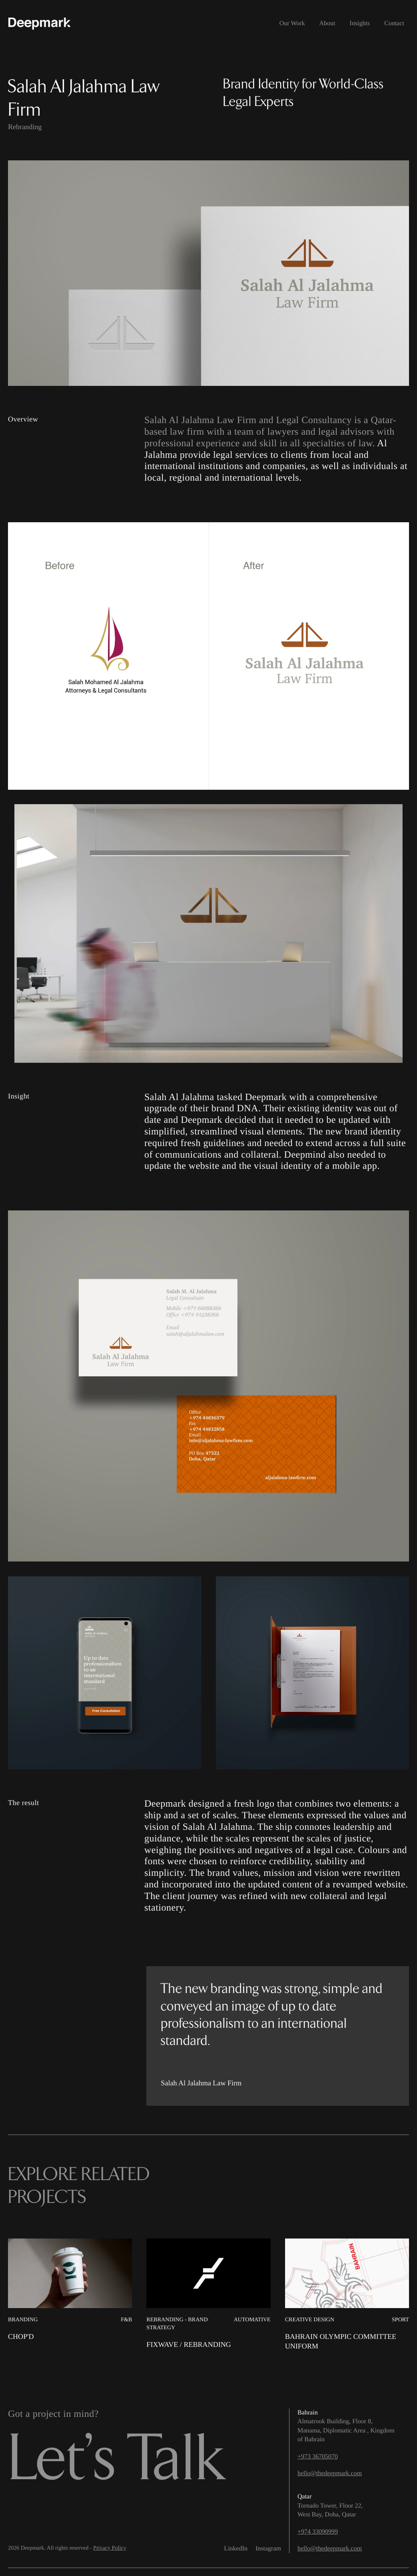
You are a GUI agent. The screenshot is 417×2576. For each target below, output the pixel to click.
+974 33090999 (317, 2531)
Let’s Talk (116, 2460)
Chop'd (21, 2336)
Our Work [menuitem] (292, 23)
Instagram (268, 2548)
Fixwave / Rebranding (188, 2344)
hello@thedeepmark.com (329, 2473)
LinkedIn (235, 2548)
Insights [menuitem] (360, 23)
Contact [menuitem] (394, 23)
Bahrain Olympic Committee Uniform (340, 2341)
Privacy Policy (109, 2548)
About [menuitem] (327, 23)
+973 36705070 (317, 2456)
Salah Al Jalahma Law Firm (200, 420)
